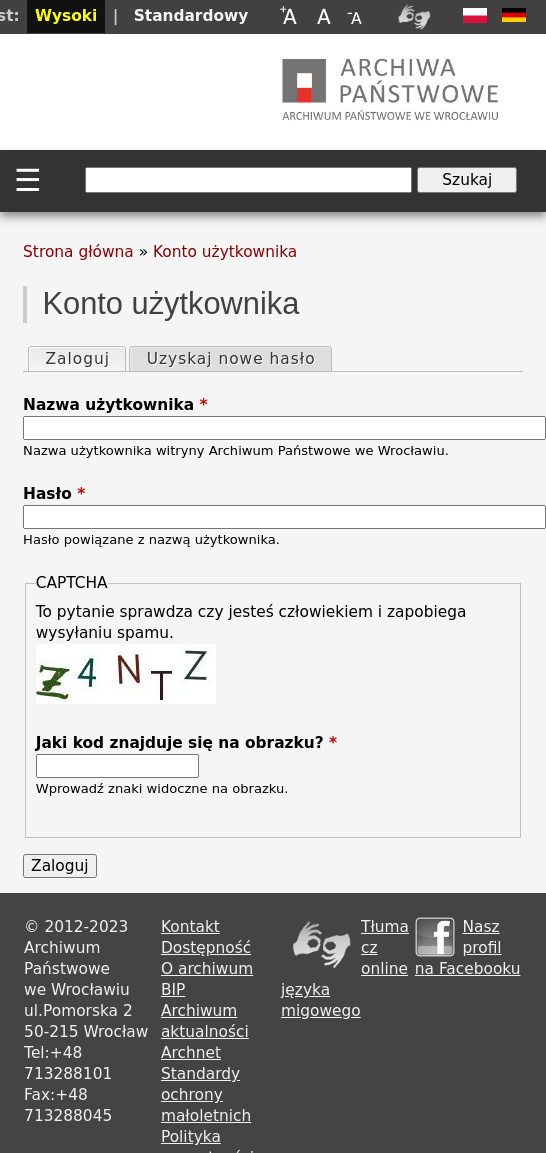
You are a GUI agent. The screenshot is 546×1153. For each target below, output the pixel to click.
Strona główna (78, 252)
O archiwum (207, 969)
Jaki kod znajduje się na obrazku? (186, 743)
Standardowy (191, 16)
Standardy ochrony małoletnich (206, 1095)
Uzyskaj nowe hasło (231, 359)
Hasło (54, 494)
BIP (173, 990)
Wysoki (66, 16)
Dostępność (206, 948)
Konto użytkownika (225, 252)
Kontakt (190, 927)
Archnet (191, 1053)
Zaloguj (85, 358)
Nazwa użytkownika (115, 405)
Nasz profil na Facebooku (468, 948)
